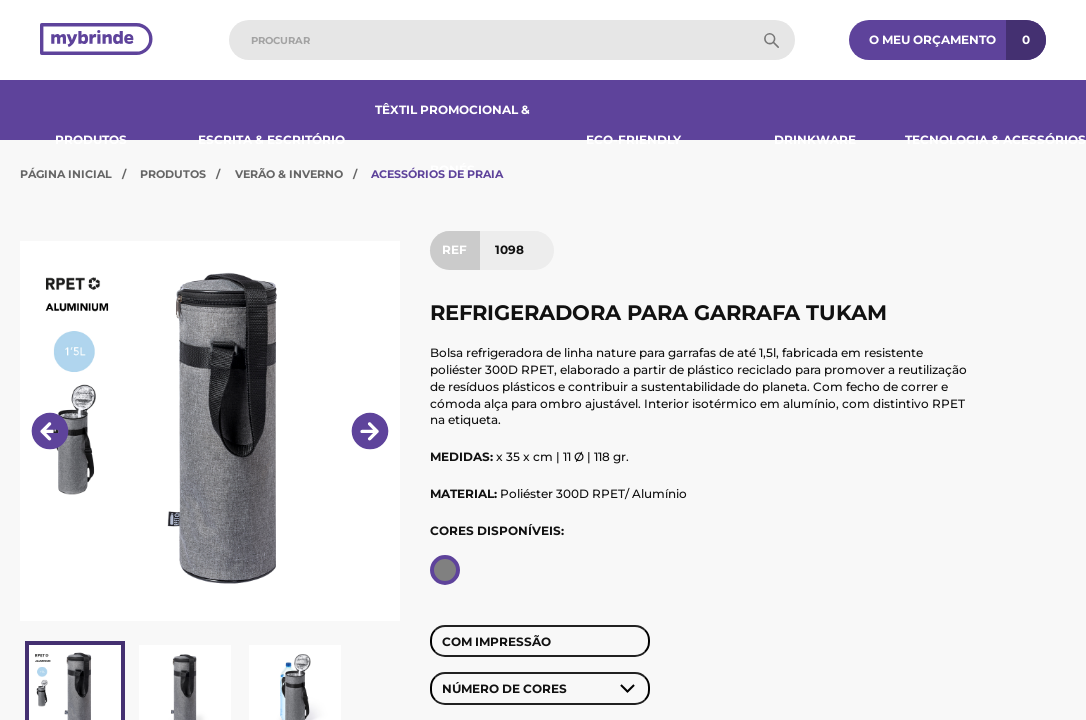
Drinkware (815, 139)
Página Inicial (66, 174)
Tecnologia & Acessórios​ (995, 139)
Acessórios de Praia (437, 174)
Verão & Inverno (289, 174)
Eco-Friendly (633, 139)
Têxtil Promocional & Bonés (452, 139)
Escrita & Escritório (271, 139)
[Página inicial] (96, 40)
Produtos (91, 139)
